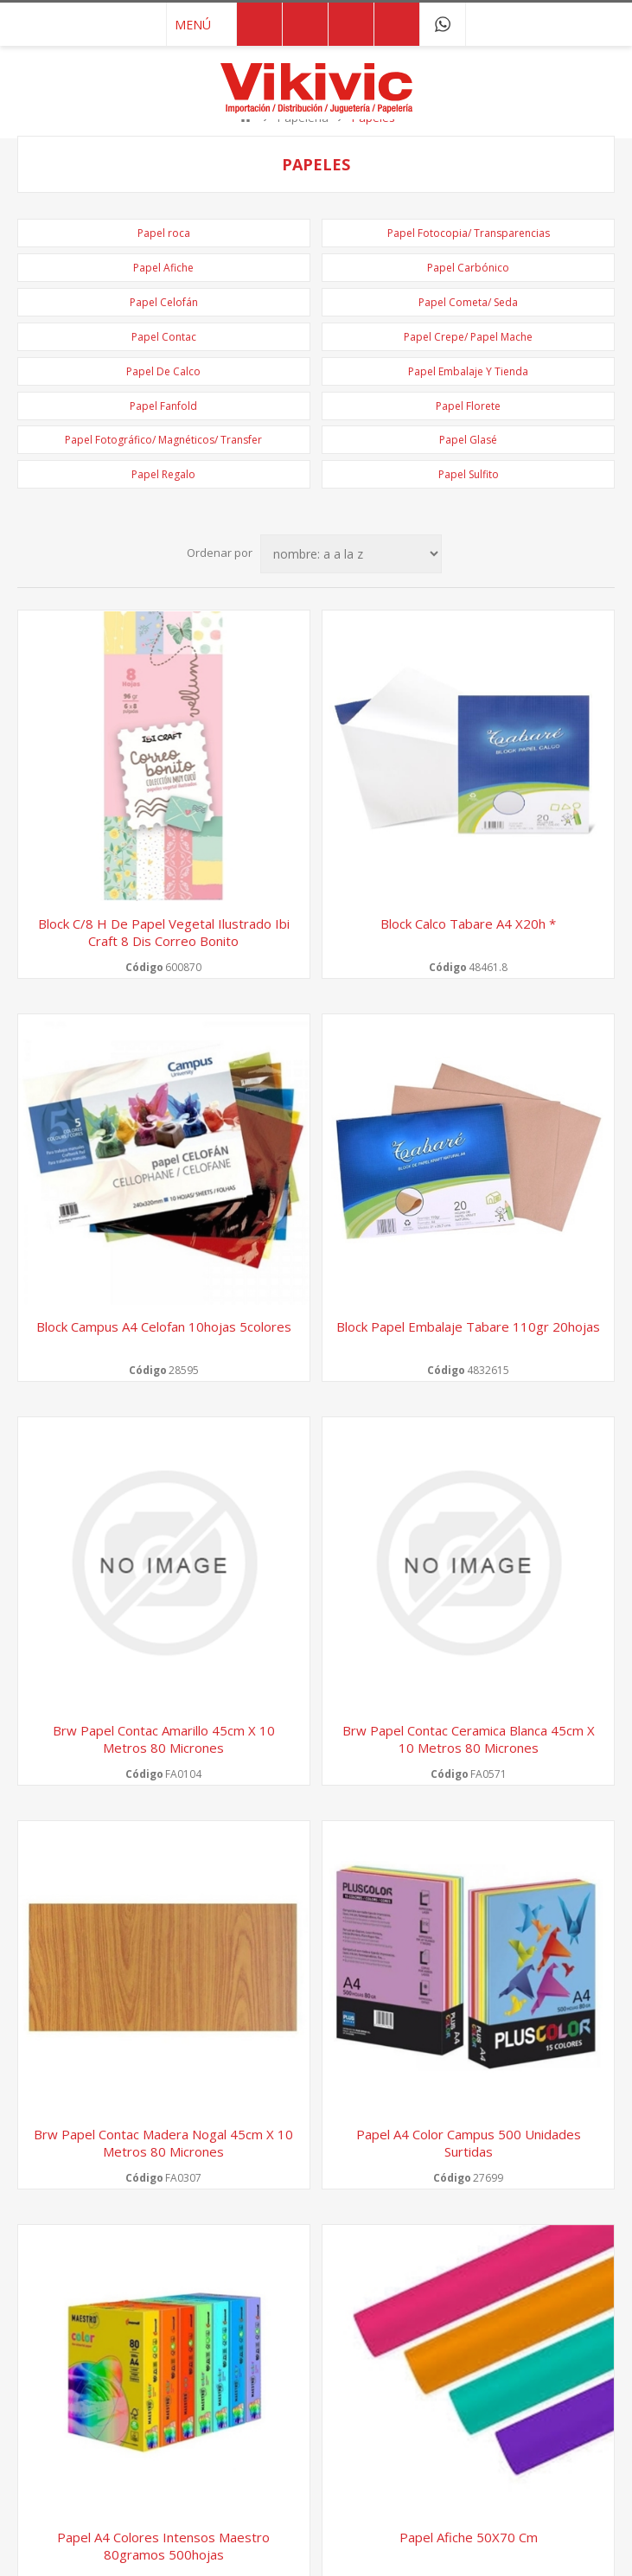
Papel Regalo (163, 474)
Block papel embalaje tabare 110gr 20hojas (468, 1326)
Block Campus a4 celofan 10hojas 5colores (163, 1326)
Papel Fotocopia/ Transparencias (468, 233)
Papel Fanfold (163, 406)
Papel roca (163, 233)
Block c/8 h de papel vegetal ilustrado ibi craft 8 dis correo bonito (164, 932)
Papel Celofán (164, 302)
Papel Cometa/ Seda (468, 302)
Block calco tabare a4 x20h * (468, 923)
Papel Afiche (163, 267)
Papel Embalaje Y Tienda (468, 371)
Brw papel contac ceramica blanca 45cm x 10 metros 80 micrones (468, 1739)
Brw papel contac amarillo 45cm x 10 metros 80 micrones (164, 1739)
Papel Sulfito (468, 474)
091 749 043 (442, 24)
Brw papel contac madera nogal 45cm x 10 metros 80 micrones (163, 2142)
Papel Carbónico (468, 267)
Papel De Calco (163, 371)
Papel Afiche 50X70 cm (468, 2537)
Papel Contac (163, 336)
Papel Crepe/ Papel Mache (468, 336)
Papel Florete (468, 406)
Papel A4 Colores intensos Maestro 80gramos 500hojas (163, 2545)
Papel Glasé (468, 439)
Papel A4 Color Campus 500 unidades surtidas (468, 2142)
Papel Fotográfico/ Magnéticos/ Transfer (163, 439)
